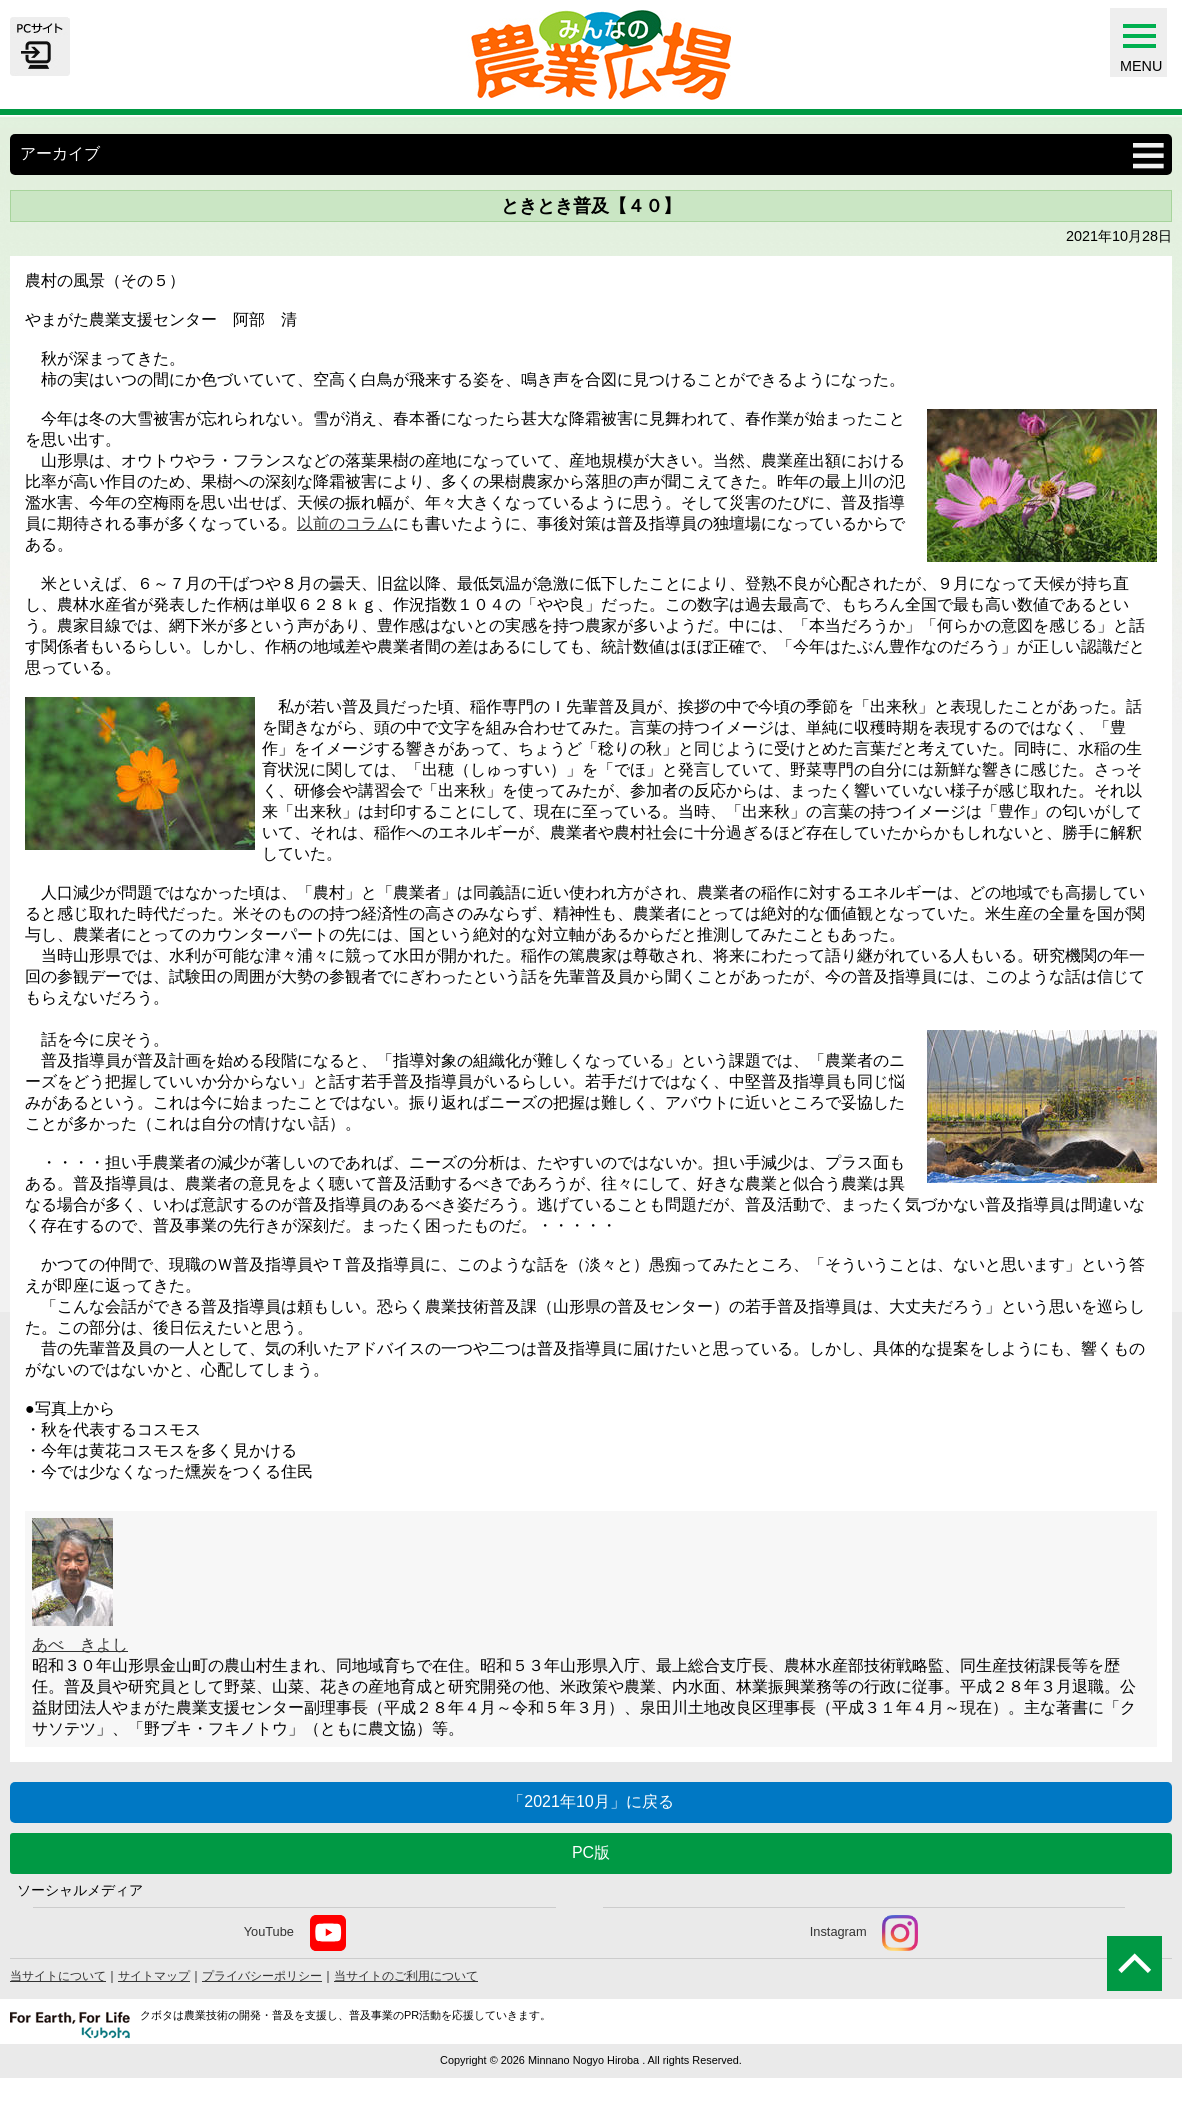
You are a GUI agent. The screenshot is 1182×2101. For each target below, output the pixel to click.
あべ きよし (80, 1644)
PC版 (591, 1852)
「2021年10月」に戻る (590, 1801)
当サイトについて (58, 1976)
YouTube (295, 1933)
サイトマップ (154, 1976)
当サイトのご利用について (406, 1976)
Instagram (864, 1933)
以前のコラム (345, 523)
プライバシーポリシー (262, 1976)
